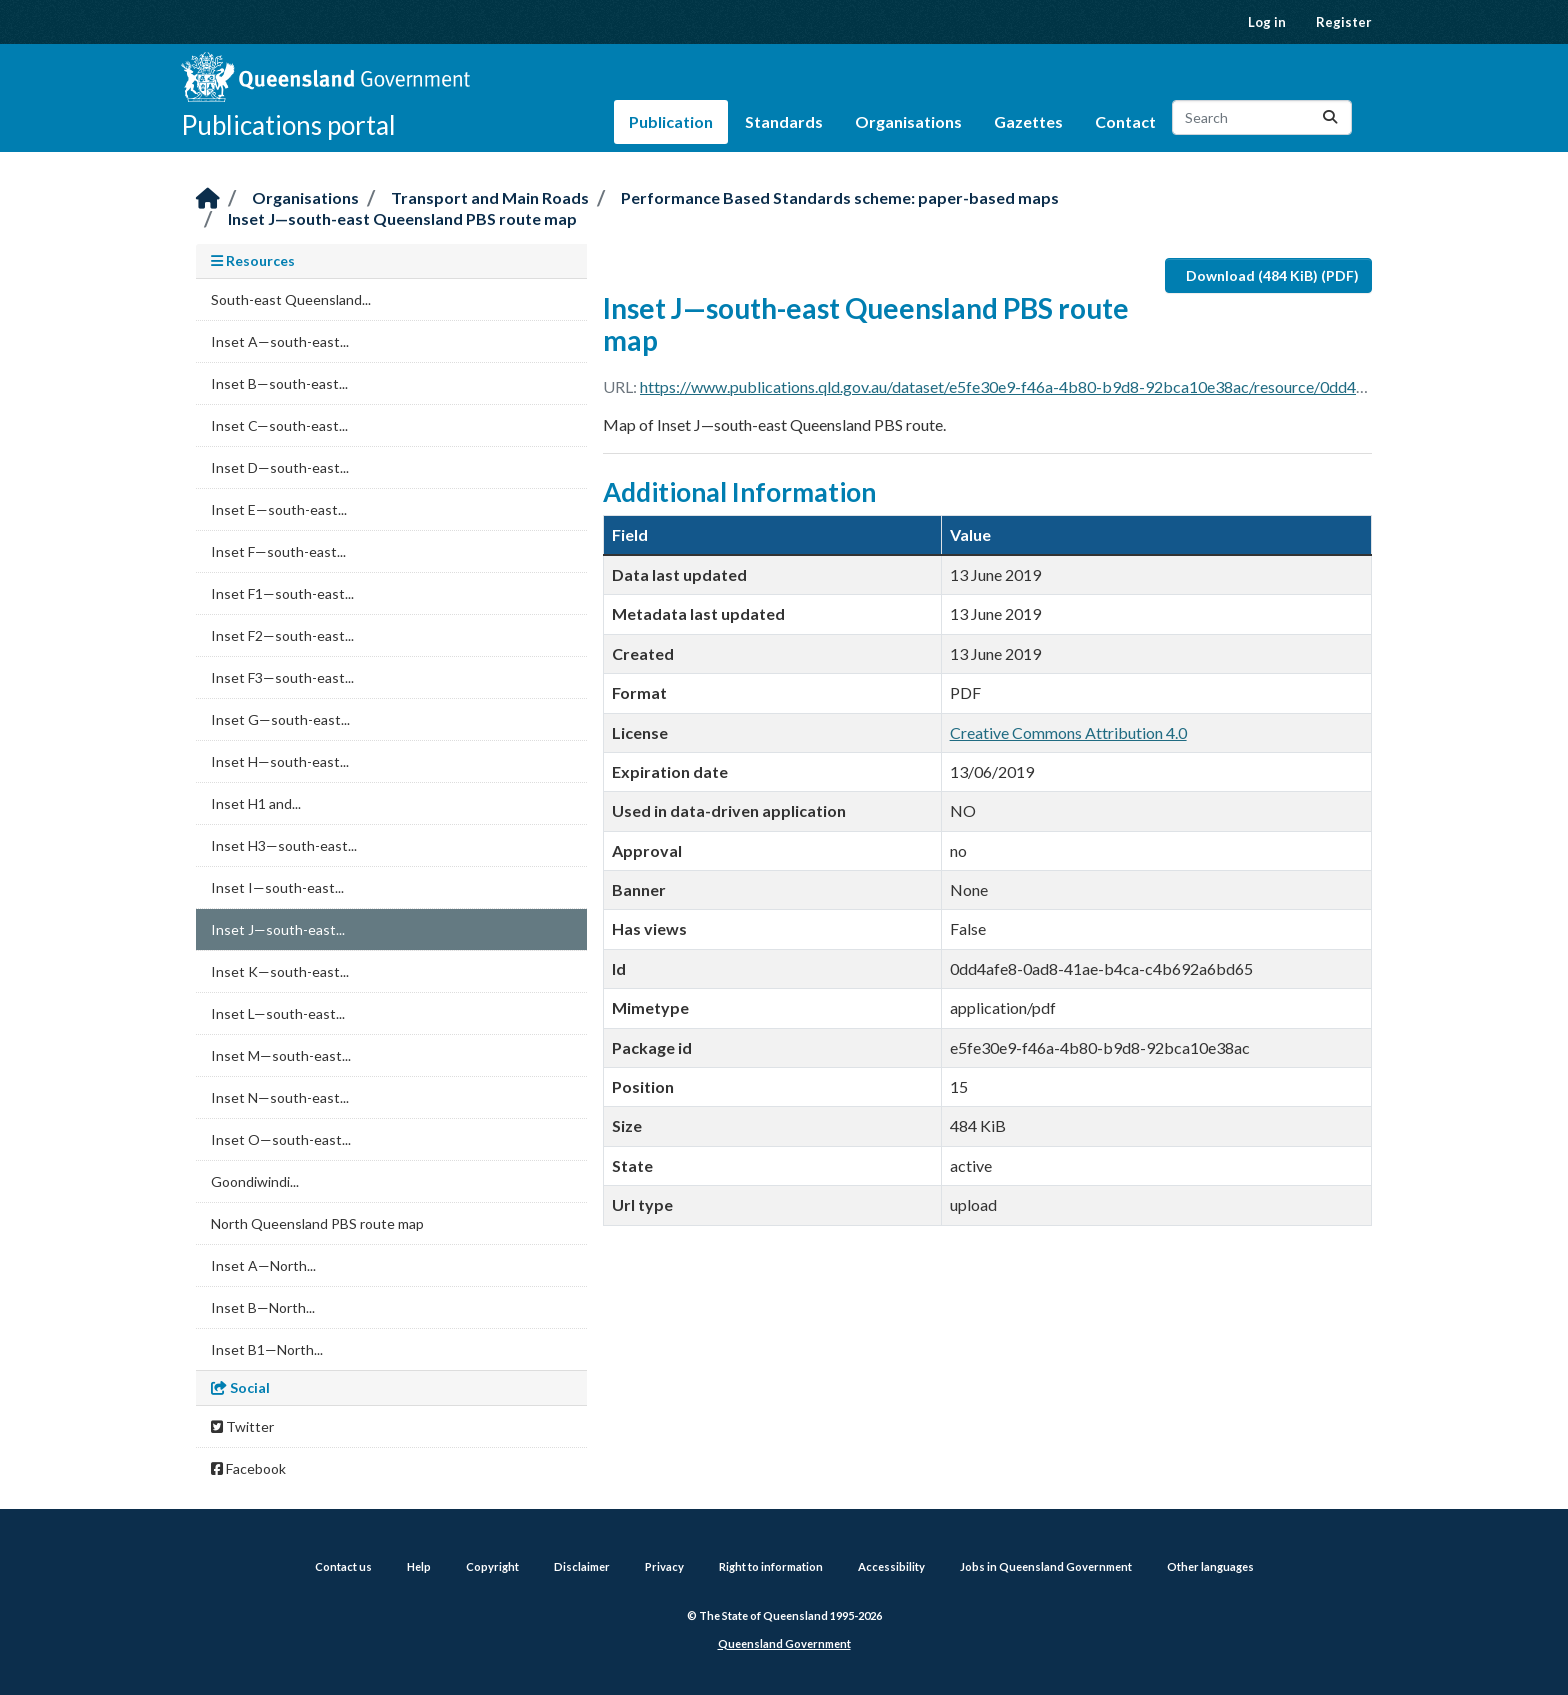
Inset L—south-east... (278, 1013)
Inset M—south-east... (281, 1055)
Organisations (908, 121)
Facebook (248, 1468)
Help (419, 1566)
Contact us (343, 1566)
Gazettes (1028, 121)
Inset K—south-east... (280, 971)
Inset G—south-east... (280, 719)
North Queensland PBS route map (317, 1223)
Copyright (492, 1566)
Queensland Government (784, 1643)
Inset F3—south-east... (282, 677)
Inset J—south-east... (278, 929)
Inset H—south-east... (280, 761)
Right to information (771, 1566)
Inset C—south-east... (279, 425)
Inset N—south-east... (280, 1097)
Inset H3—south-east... (284, 845)
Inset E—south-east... (279, 509)
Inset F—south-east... (278, 551)
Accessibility (891, 1566)
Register (1344, 22)
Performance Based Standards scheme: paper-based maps (840, 197)
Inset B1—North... (267, 1349)
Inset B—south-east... (279, 383)
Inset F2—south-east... (282, 635)
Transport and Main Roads (490, 197)
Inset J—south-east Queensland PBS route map (402, 218)
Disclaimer (582, 1566)
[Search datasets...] (1262, 117)
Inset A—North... (263, 1265)
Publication (671, 121)
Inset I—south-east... (277, 887)
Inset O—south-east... (281, 1139)
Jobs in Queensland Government (1046, 1566)
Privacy (664, 1566)
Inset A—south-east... (280, 341)
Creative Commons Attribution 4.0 (1068, 732)
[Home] (208, 199)
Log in (1267, 22)
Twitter (242, 1426)
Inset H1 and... (256, 803)
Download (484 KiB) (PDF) (1272, 275)
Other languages (1210, 1566)
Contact (1125, 121)
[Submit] (1330, 117)
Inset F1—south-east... (282, 593)
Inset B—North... (263, 1307)
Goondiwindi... (255, 1181)
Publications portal (288, 125)
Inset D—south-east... (280, 467)
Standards (784, 121)
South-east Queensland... (291, 299)
